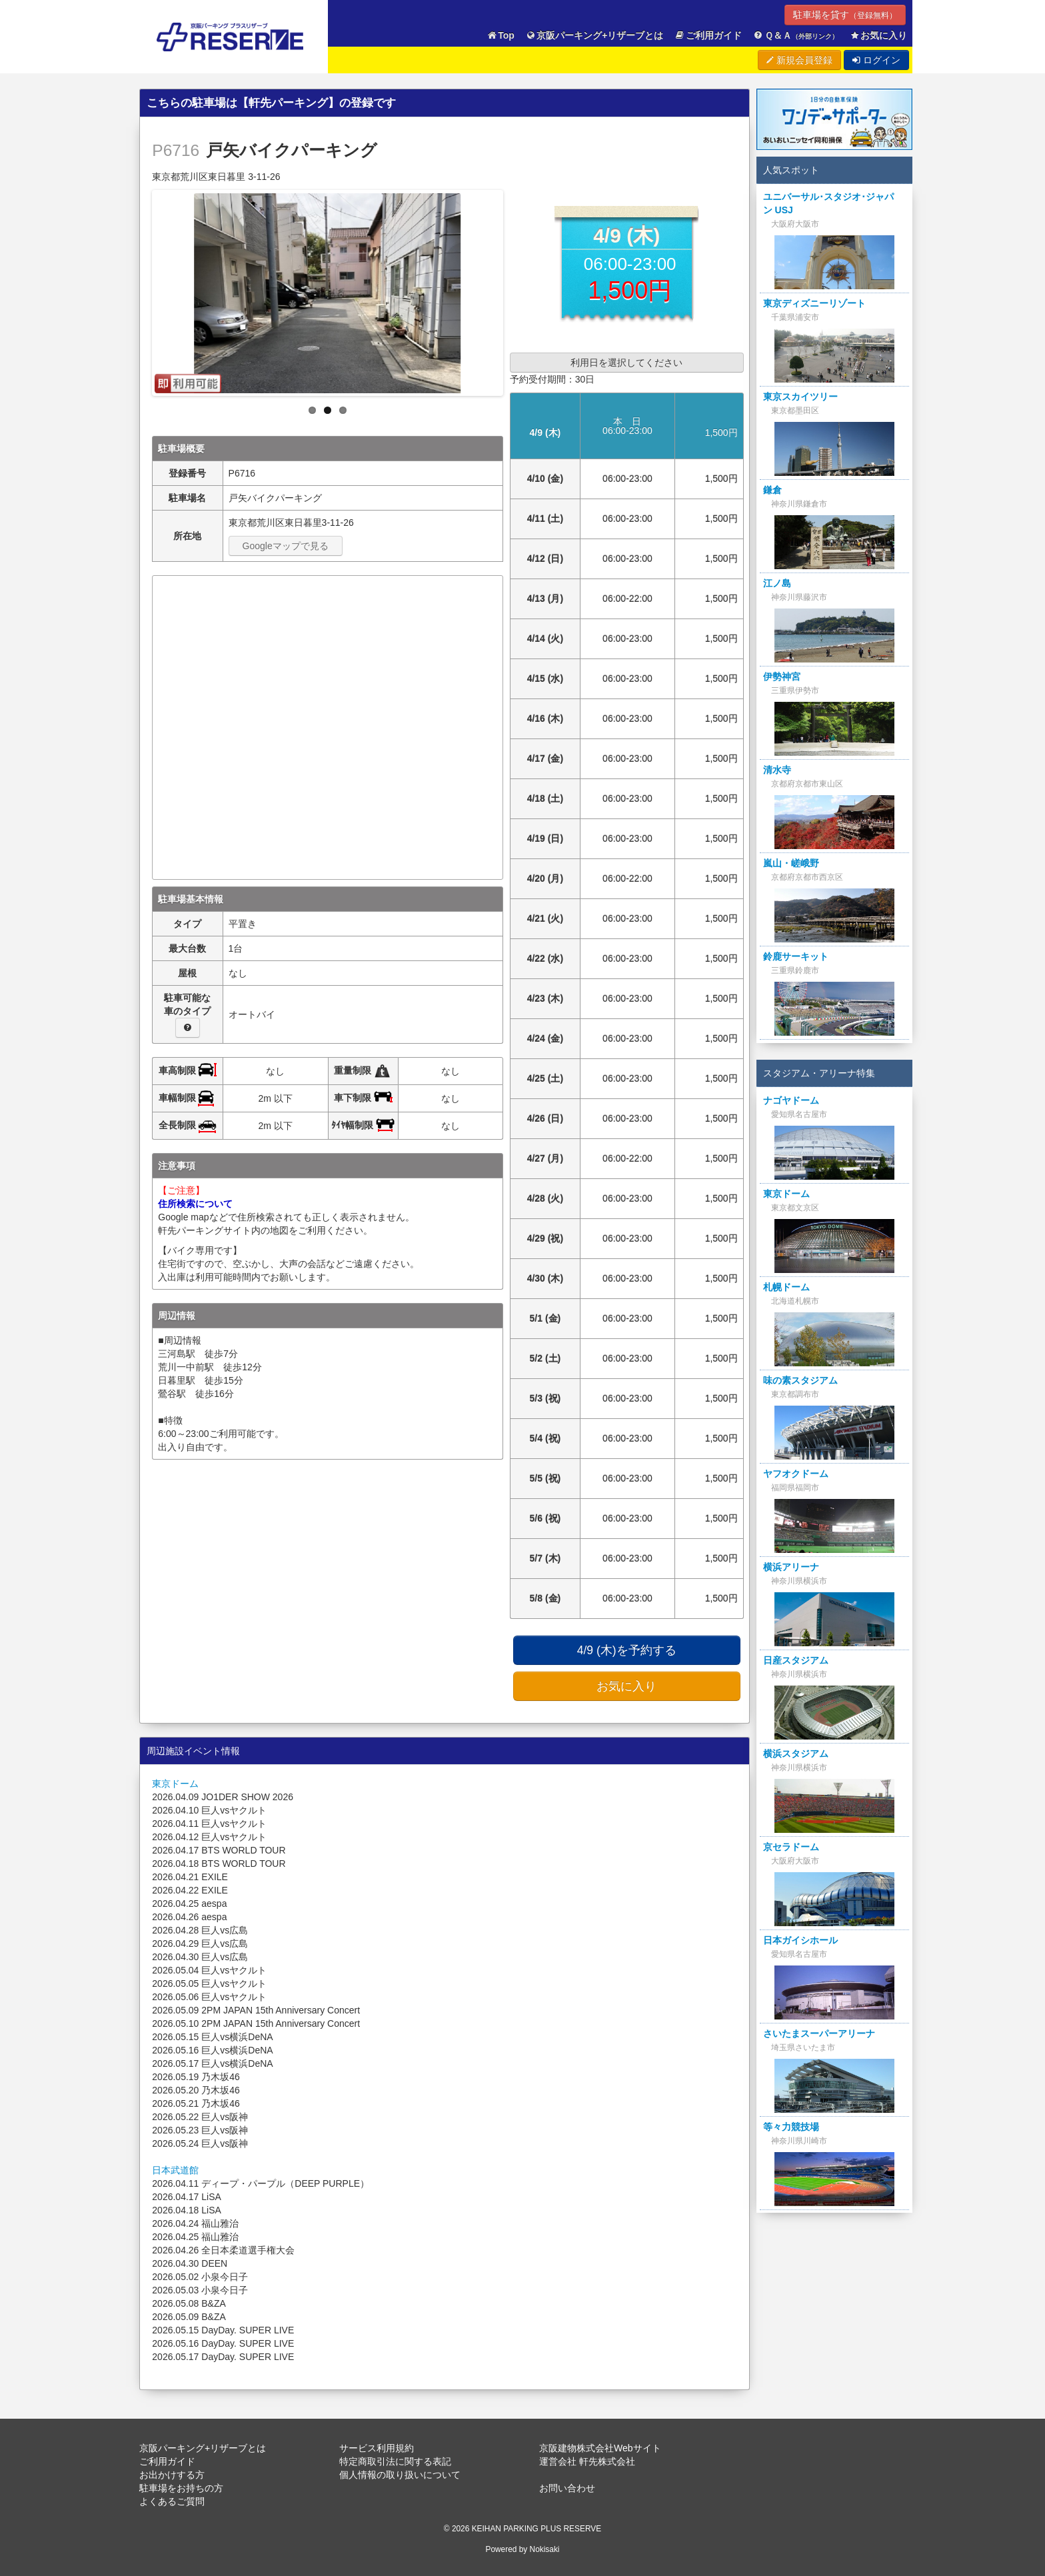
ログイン (876, 60)
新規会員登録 (799, 60)
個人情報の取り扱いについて (400, 2474)
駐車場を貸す (845, 14)
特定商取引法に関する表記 (395, 2461)
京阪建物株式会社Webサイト (600, 2448)
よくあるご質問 (172, 2501)
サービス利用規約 (376, 2448)
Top (501, 36)
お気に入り (878, 36)
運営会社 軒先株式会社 (587, 2461)
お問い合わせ (567, 2488)
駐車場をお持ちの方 (181, 2488)
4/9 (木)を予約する (626, 1650)
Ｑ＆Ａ (795, 36)
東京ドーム (175, 1783)
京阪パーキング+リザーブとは (594, 36)
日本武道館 (175, 2170)
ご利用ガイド (708, 36)
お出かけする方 (172, 2474)
